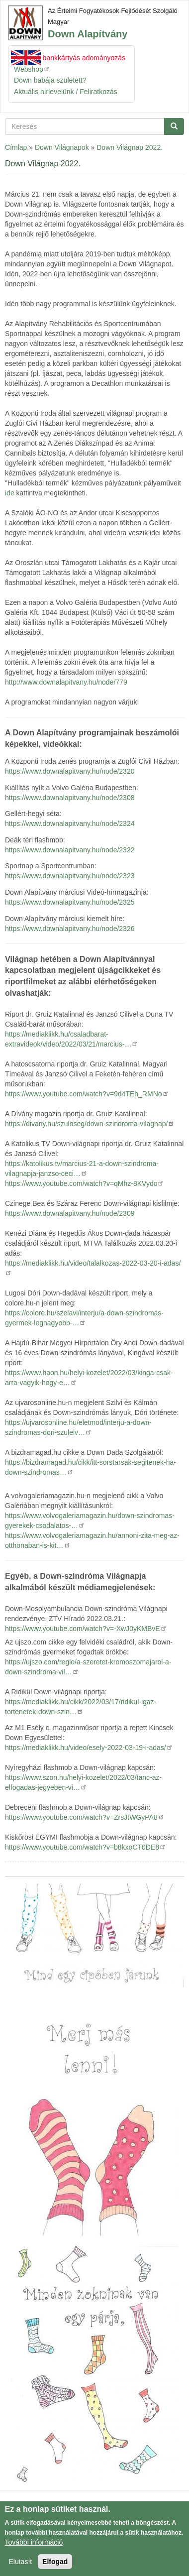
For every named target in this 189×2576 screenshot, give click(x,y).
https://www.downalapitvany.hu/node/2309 (69, 1213)
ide (9, 493)
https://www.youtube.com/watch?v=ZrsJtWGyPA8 (85, 1817)
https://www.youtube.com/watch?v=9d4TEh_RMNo (87, 1094)
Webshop (32, 69)
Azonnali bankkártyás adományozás (69, 58)
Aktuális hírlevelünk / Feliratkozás (65, 92)
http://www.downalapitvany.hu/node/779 (66, 682)
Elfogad (55, 2564)
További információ (34, 2544)
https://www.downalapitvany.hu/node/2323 (69, 876)
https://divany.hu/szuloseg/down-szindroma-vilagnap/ (90, 1124)
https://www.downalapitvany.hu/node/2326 (69, 929)
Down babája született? (50, 80)
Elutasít (20, 2564)
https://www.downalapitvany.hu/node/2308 (69, 798)
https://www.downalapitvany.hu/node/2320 (69, 771)
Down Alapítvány (87, 33)
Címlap (16, 147)
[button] (94, 1935)
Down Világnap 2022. (129, 147)
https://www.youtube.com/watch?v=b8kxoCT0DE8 (85, 1847)
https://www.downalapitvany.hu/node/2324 (69, 823)
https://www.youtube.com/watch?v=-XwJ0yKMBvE (86, 1629)
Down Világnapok (62, 147)
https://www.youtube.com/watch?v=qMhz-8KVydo (84, 1183)
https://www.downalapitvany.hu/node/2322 (69, 850)
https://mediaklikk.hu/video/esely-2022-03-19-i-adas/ (89, 1748)
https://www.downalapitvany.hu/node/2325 (69, 902)
